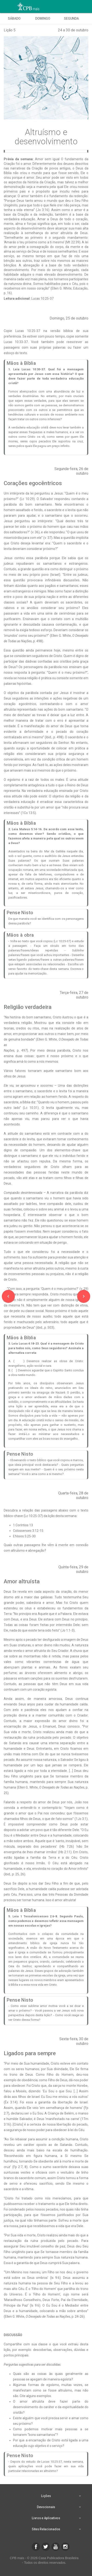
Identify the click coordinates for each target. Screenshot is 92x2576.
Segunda (71, 18)
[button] (36, 2547)
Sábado (14, 18)
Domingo (42, 18)
